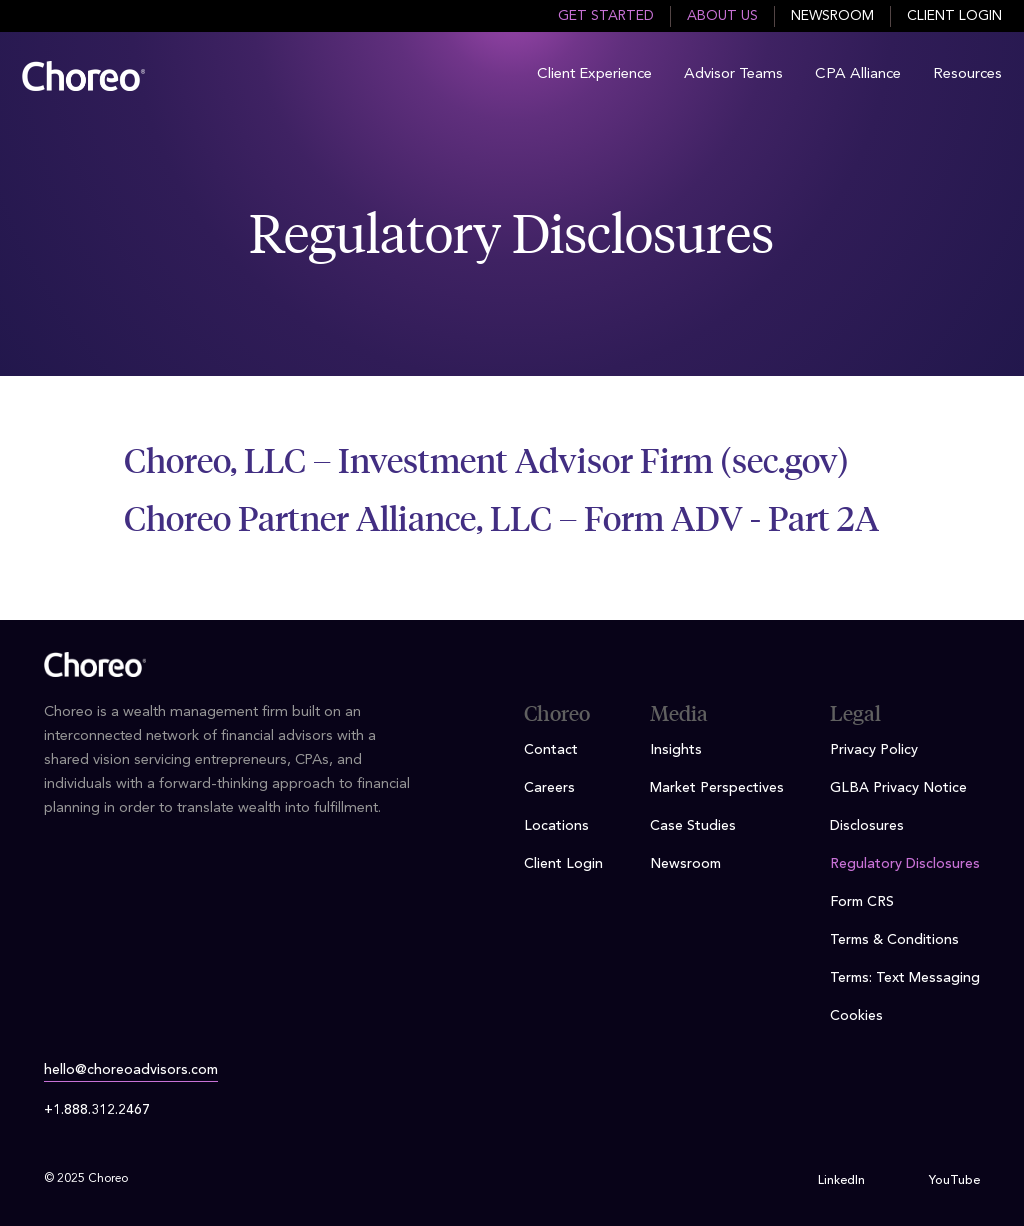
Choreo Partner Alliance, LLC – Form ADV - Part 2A (501, 519)
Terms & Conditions (894, 940)
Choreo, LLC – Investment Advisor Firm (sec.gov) (486, 461)
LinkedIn (841, 1181)
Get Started (606, 16)
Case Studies (693, 826)
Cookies (856, 1016)
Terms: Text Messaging (905, 978)
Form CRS (862, 902)
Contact (551, 750)
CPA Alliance (858, 74)
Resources (967, 74)
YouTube (954, 1181)
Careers (549, 788)
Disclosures (867, 826)
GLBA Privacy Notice (898, 788)
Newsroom (832, 16)
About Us (722, 16)
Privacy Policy (874, 750)
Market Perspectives (717, 788)
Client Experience (594, 74)
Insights (676, 750)
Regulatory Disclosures (905, 864)
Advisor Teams (733, 74)
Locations (556, 826)
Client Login (954, 16)
